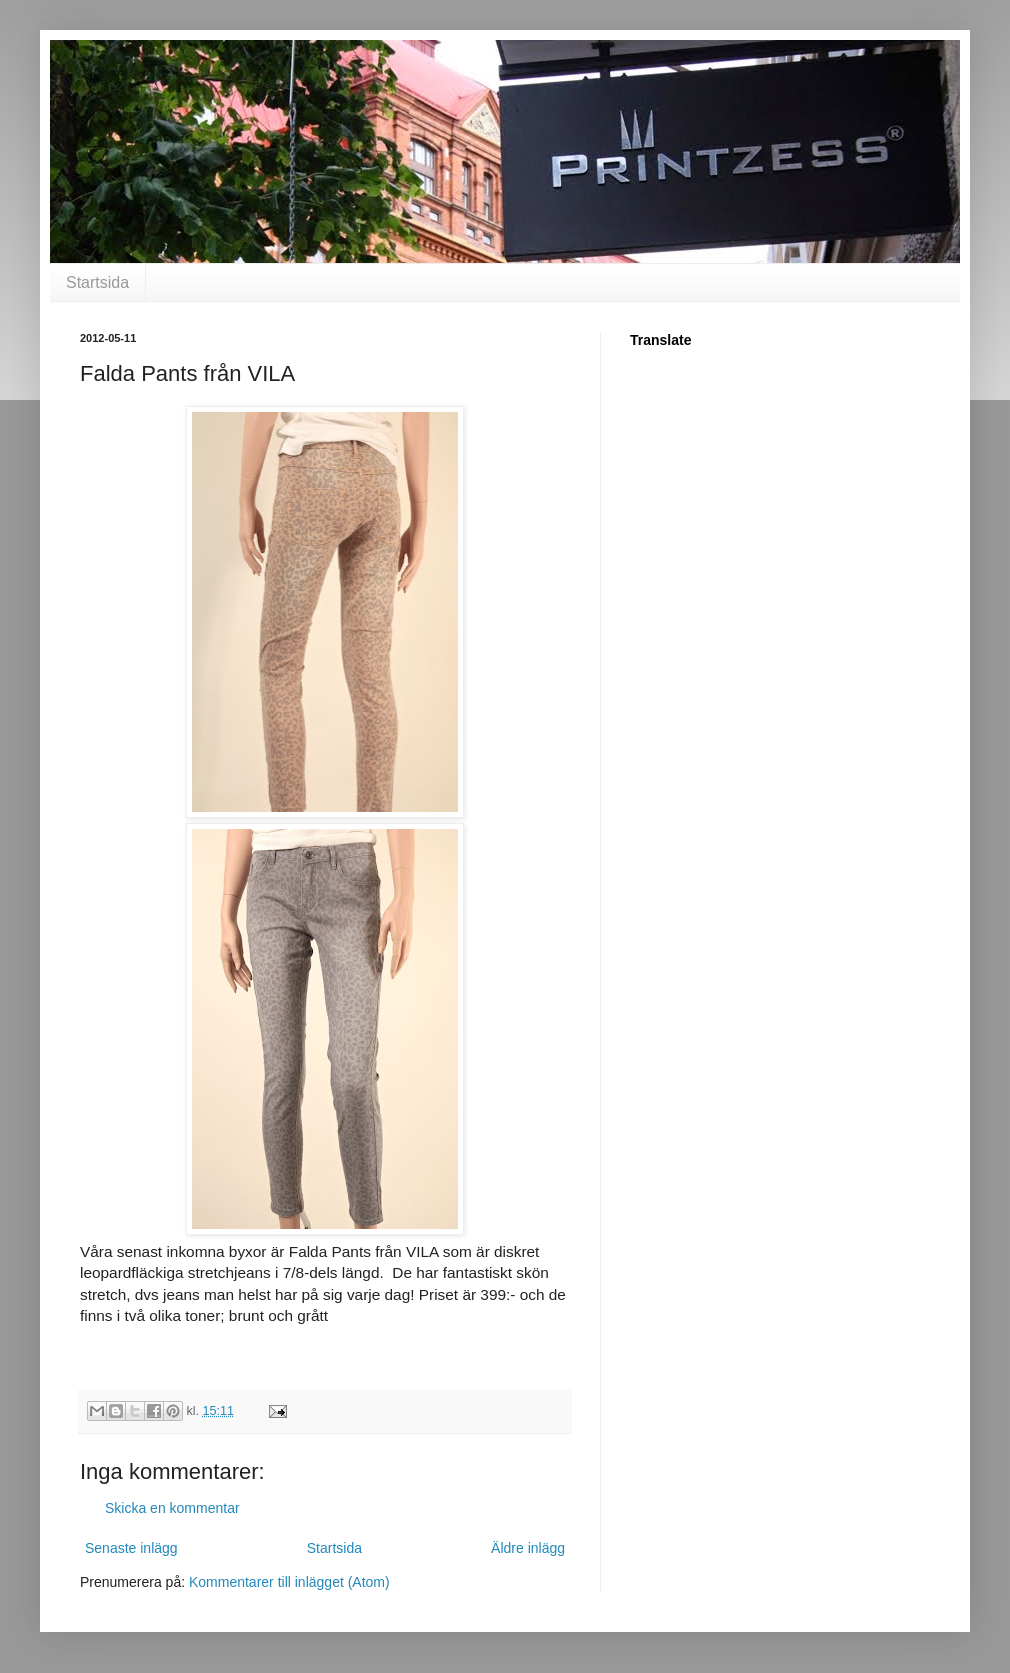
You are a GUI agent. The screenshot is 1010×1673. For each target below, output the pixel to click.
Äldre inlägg (528, 1548)
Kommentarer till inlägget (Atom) (289, 1582)
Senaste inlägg (131, 1548)
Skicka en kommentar (172, 1508)
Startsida (97, 282)
